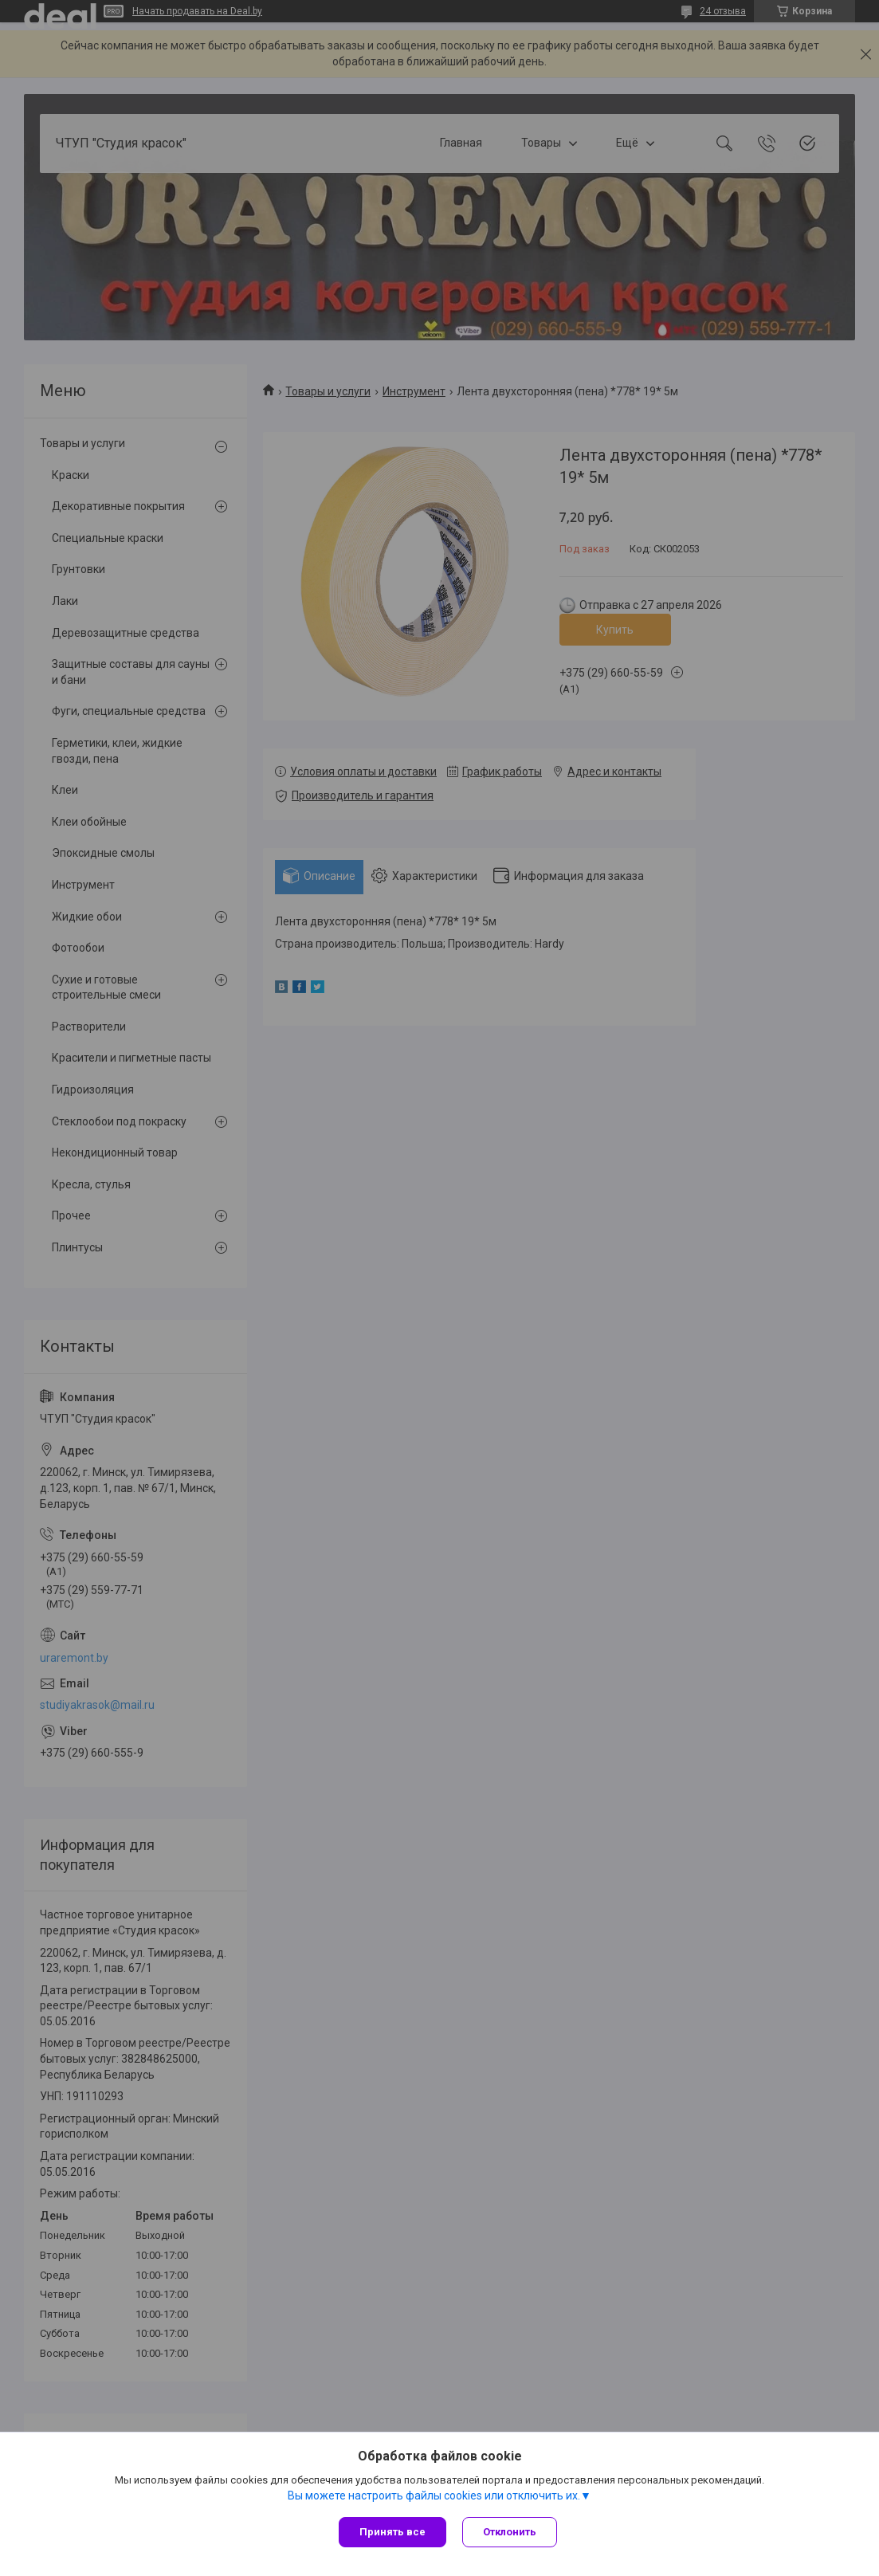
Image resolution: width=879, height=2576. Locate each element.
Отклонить (509, 2532)
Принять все (392, 2532)
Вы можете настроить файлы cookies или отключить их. (434, 2495)
